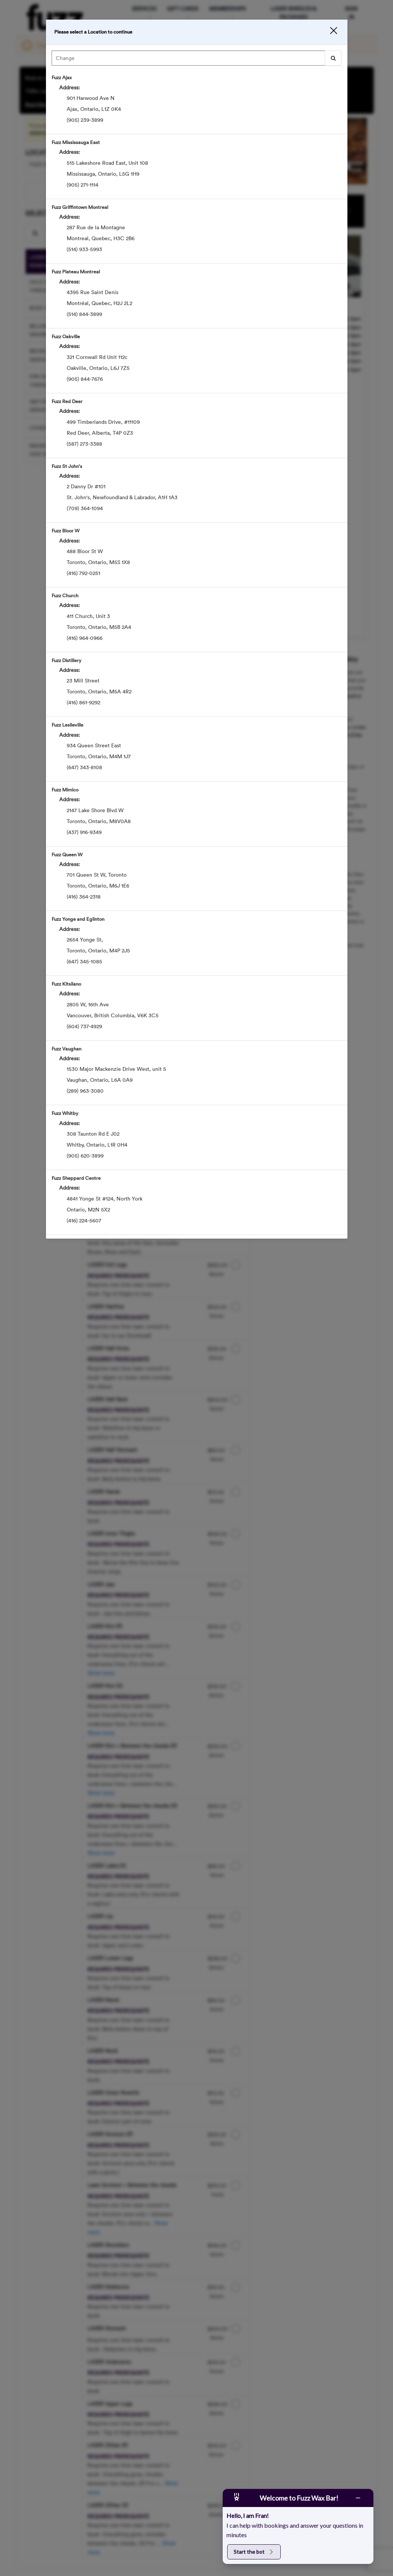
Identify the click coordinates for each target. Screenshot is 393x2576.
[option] (196, 104)
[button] (326, 33)
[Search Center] (188, 60)
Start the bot (254, 2551)
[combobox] (197, 62)
